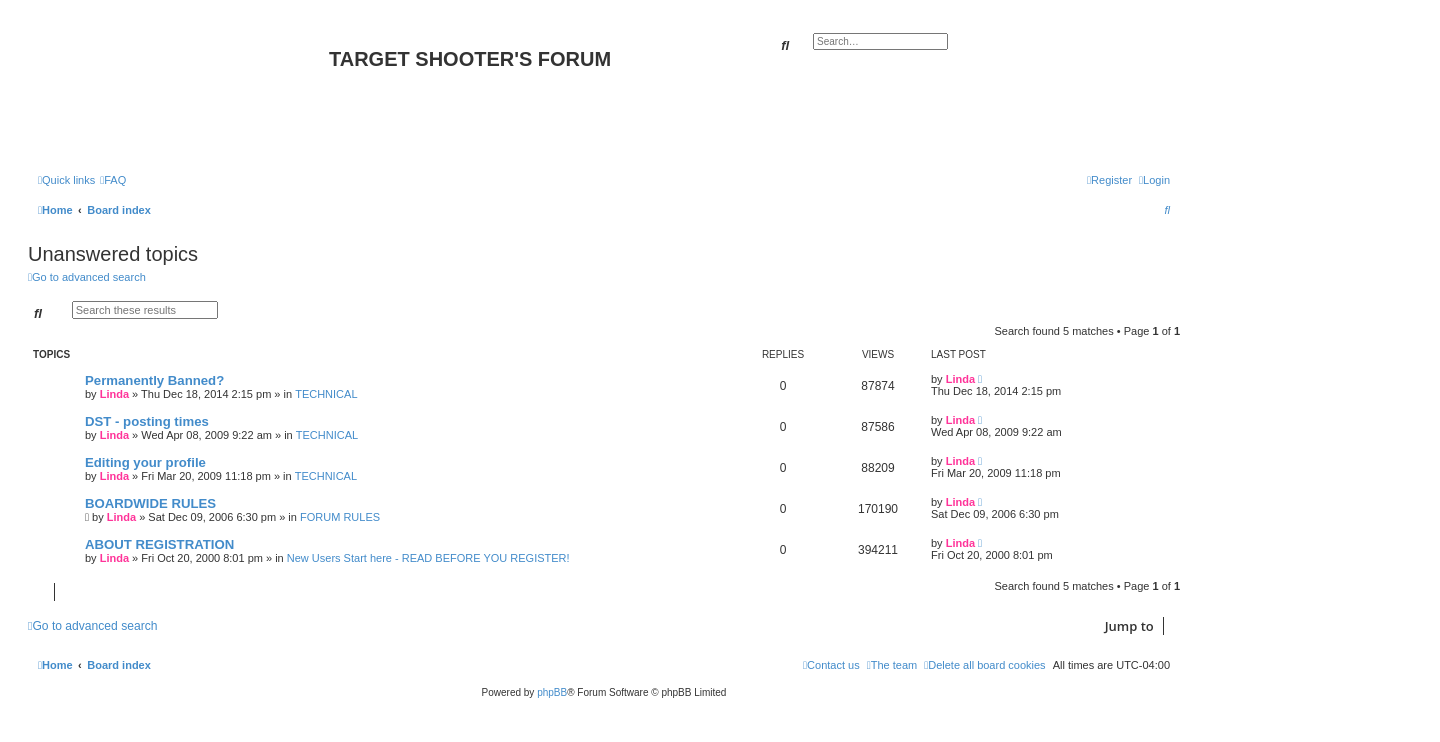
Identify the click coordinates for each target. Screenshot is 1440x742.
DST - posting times (147, 421)
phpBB (552, 692)
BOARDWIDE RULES (150, 503)
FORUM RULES (340, 517)
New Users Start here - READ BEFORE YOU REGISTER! (428, 558)
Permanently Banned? (154, 380)
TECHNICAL (326, 394)
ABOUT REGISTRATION (159, 544)
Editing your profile (145, 462)
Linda (114, 394)
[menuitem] (113, 180)
